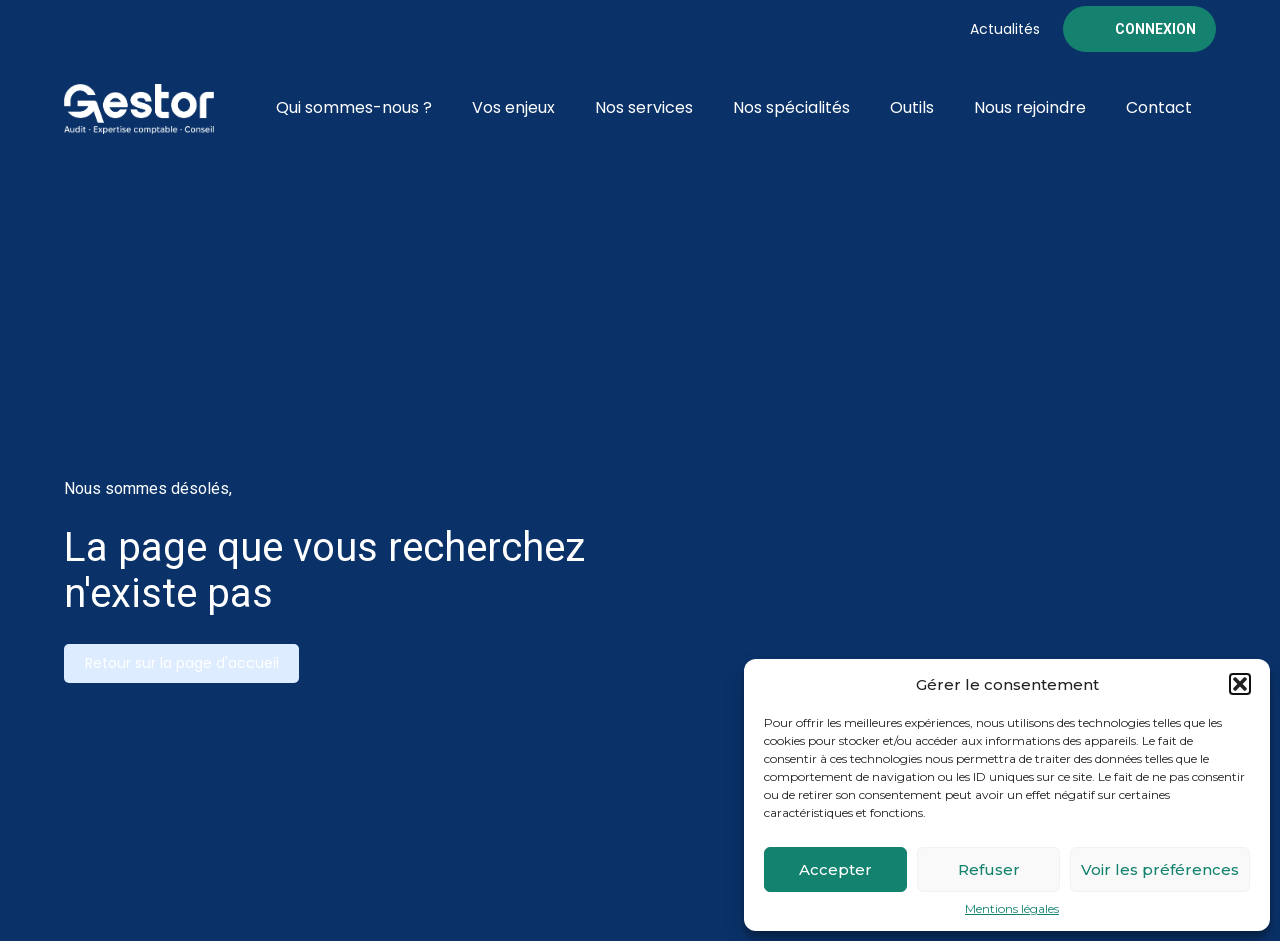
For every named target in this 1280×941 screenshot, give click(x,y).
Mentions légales (1012, 909)
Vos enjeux (513, 107)
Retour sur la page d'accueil (182, 663)
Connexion (1155, 29)
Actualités (1005, 29)
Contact (1159, 107)
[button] (1240, 684)
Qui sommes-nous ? (354, 107)
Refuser (989, 869)
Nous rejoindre (1030, 107)
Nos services (644, 107)
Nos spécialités (791, 107)
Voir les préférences (1160, 869)
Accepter (835, 869)
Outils (912, 107)
